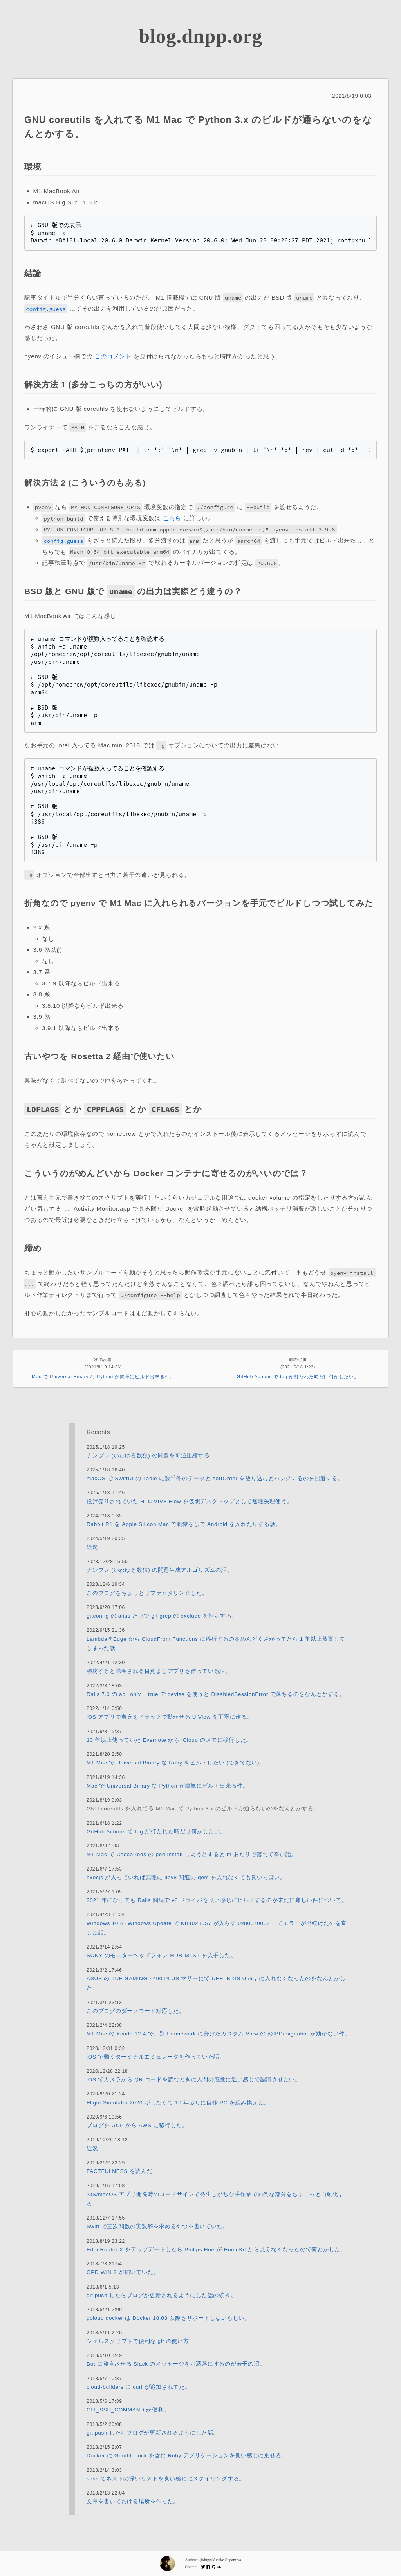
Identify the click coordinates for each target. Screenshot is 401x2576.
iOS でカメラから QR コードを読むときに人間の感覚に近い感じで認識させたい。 (194, 2079)
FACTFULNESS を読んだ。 (122, 2171)
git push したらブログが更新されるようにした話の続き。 (161, 2295)
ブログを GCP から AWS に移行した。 (137, 2125)
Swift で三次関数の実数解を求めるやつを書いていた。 (157, 2226)
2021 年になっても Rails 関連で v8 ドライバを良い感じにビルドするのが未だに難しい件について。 (217, 1900)
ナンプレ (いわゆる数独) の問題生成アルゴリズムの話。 (160, 1570)
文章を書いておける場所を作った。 (133, 2501)
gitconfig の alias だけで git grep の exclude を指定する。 (162, 1616)
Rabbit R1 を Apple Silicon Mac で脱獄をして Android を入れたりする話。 (184, 1524)
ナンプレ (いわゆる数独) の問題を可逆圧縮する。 (151, 1455)
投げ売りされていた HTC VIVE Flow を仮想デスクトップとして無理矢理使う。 (190, 1501)
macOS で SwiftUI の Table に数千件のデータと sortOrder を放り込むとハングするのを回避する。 (215, 1478)
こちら (172, 518)
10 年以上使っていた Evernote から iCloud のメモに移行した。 (169, 1740)
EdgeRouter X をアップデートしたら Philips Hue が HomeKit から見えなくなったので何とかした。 (216, 2249)
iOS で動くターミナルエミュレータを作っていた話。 (156, 2056)
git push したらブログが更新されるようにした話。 (153, 2432)
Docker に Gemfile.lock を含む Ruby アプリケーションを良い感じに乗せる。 (187, 2455)
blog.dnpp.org (200, 36)
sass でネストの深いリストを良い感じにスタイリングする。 (166, 2478)
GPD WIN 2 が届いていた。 (123, 2272)
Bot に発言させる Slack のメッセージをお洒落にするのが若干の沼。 (176, 2364)
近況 (92, 1547)
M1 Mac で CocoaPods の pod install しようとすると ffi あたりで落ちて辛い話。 (192, 1854)
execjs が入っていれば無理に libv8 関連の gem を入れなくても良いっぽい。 (186, 1877)
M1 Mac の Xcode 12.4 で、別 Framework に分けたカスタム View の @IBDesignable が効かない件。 (218, 2034)
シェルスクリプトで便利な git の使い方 (138, 2341)
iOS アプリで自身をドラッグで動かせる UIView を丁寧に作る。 (170, 1717)
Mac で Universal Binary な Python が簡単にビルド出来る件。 (103, 1376)
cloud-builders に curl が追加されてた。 (139, 2387)
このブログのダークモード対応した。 (136, 2011)
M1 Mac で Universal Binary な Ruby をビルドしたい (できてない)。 (176, 1763)
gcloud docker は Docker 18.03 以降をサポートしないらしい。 (168, 2318)
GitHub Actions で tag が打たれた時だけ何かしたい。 (298, 1376)
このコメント (113, 356)
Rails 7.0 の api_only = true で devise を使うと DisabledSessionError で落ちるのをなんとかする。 (216, 1694)
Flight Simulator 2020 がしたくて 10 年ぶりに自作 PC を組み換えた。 (178, 2102)
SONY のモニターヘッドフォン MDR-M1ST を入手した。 (161, 1955)
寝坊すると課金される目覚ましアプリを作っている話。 (159, 1671)
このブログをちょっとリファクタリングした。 (147, 1593)
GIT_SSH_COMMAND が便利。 (128, 2410)
